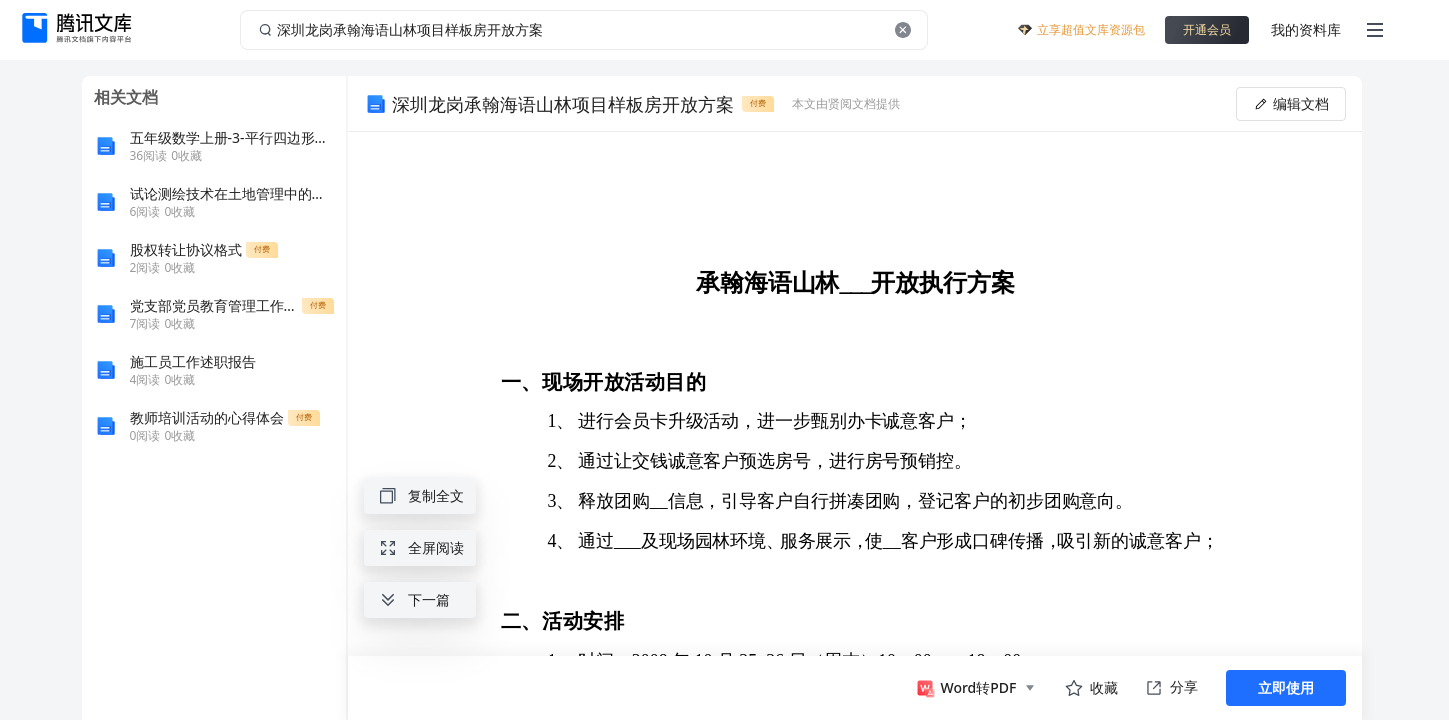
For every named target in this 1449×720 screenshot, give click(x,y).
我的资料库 (1306, 29)
